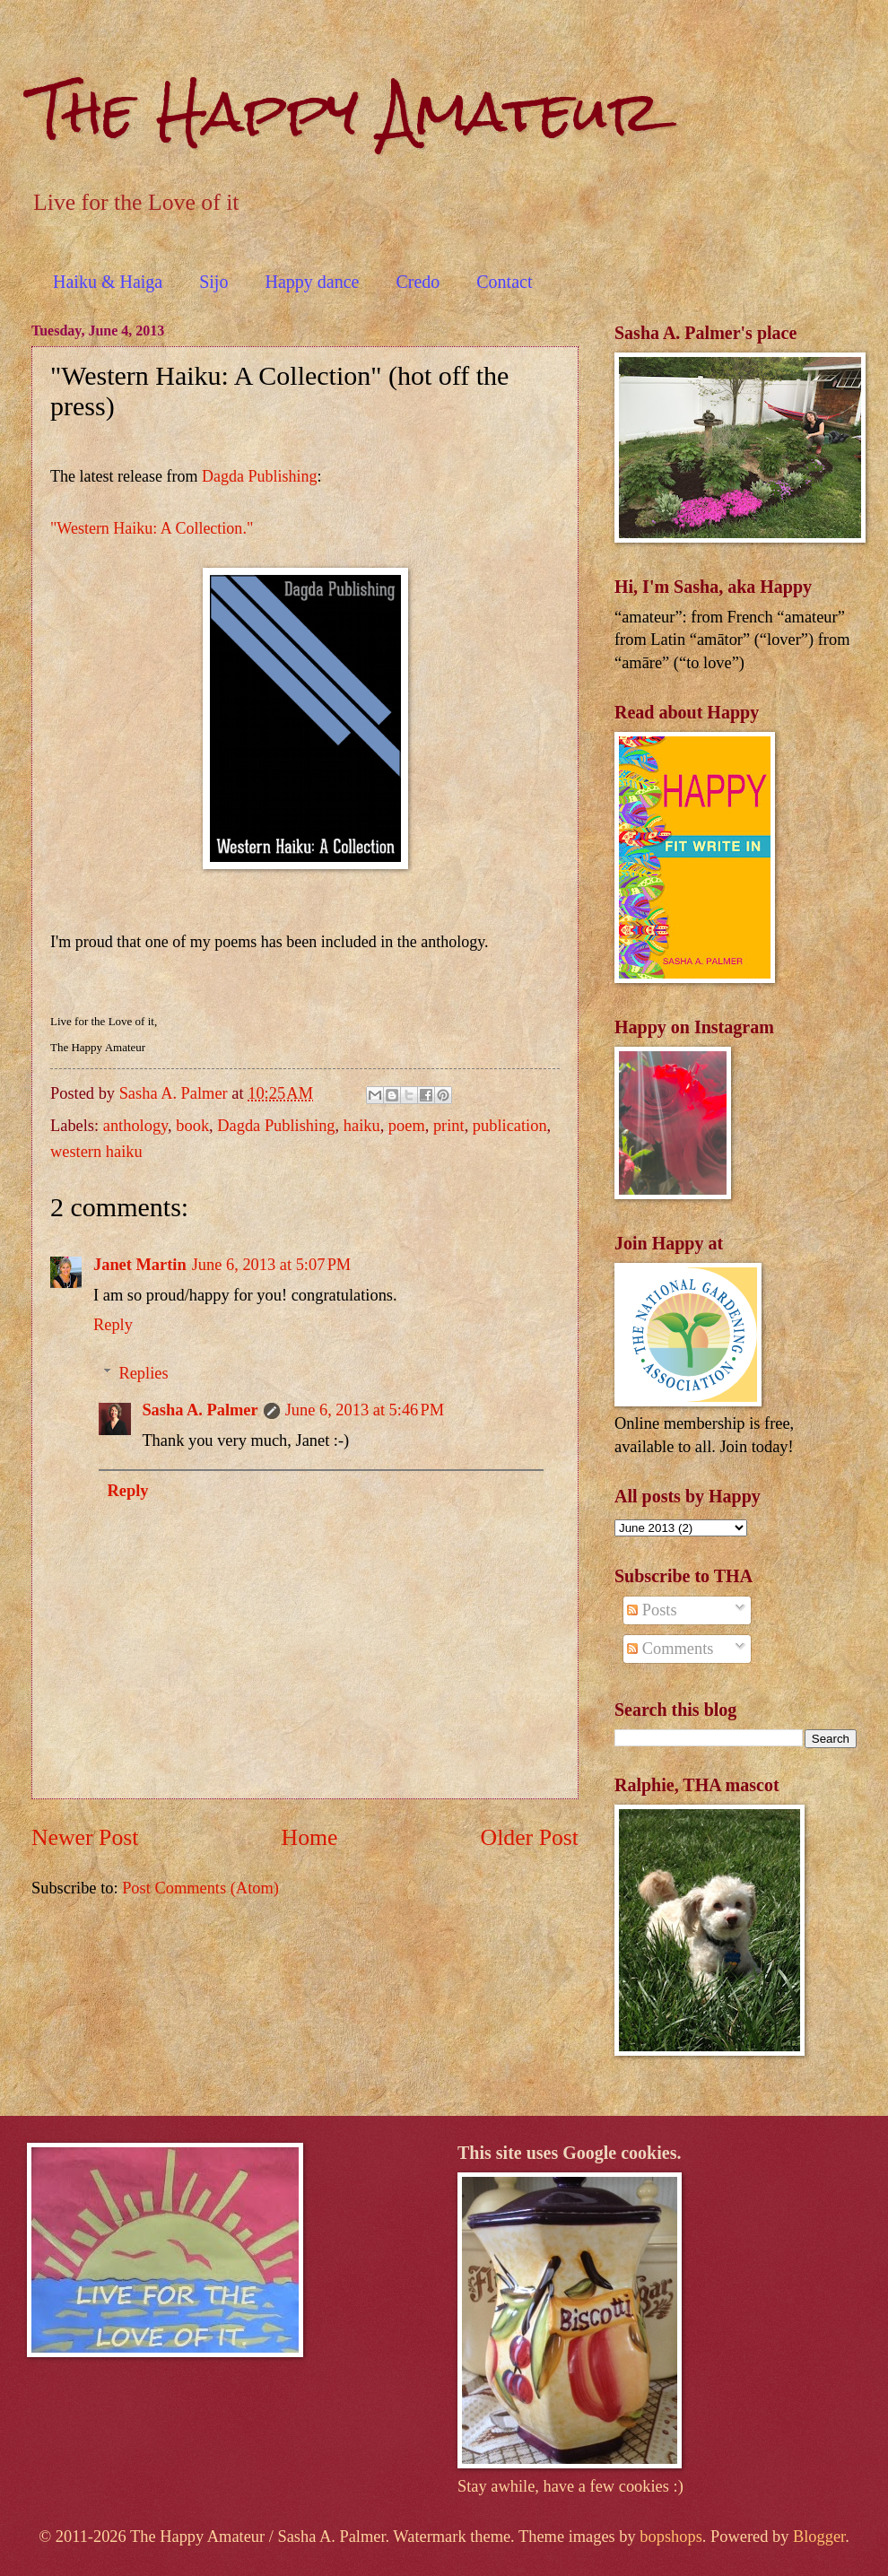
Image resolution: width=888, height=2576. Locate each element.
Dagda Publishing (276, 1126)
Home (310, 1837)
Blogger (819, 2537)
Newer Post (84, 1837)
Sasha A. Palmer (199, 1410)
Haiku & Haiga (107, 282)
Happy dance (312, 282)
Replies (143, 1373)
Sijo (213, 282)
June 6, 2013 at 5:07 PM (272, 1265)
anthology (135, 1126)
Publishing (281, 476)
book (192, 1126)
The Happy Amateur (346, 111)
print (449, 1126)
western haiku (96, 1152)
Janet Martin (140, 1265)
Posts (651, 1610)
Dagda (223, 476)
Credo (418, 282)
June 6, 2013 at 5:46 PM (365, 1410)
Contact (504, 282)
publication (510, 1126)
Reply (113, 1325)
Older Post (530, 1837)
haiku (362, 1126)
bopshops (671, 2537)
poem (406, 1126)
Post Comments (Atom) (200, 1888)
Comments (670, 1649)
